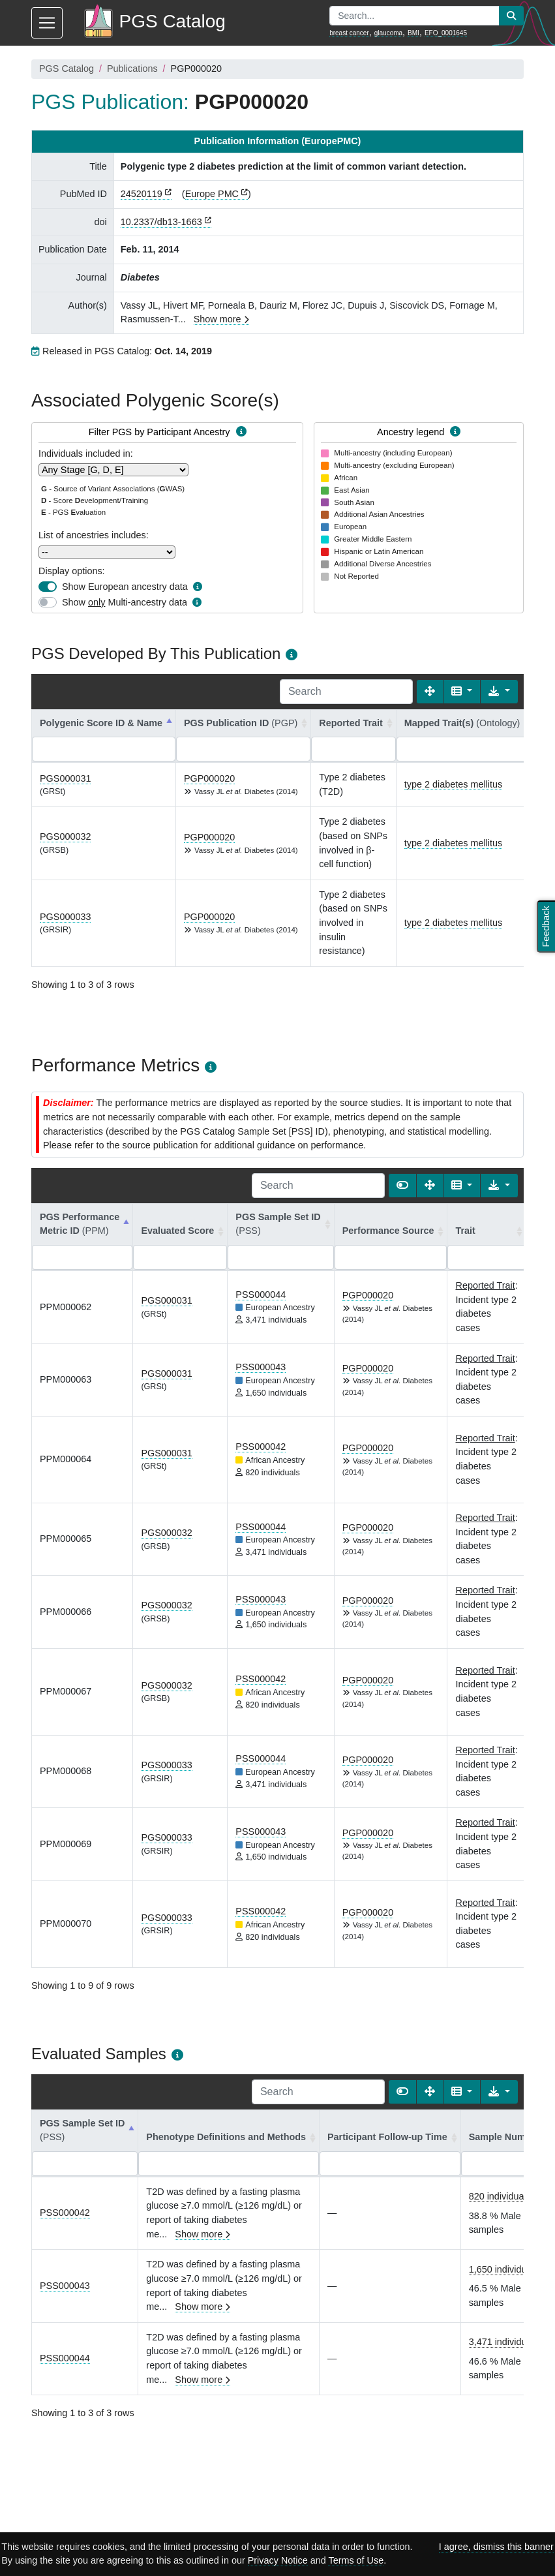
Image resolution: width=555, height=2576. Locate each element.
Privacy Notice (278, 2560)
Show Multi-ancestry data (124, 602)
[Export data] (499, 691)
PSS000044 (260, 1294)
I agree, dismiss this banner (496, 2546)
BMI (413, 33)
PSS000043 (260, 1367)
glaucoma (388, 33)
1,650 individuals (504, 2269)
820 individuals (500, 2196)
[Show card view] (402, 1185)
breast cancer (349, 33)
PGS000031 (65, 778)
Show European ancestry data (125, 586)
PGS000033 (65, 917)
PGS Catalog (66, 68)
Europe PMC (212, 194)
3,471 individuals (504, 2342)
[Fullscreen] (429, 691)
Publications (132, 68)
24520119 (141, 194)
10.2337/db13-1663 (161, 222)
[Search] (346, 691)
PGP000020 (209, 778)
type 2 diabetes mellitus (453, 784)
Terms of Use (355, 2560)
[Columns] (462, 691)
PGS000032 (65, 836)
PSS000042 (260, 1446)
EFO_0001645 (446, 33)
